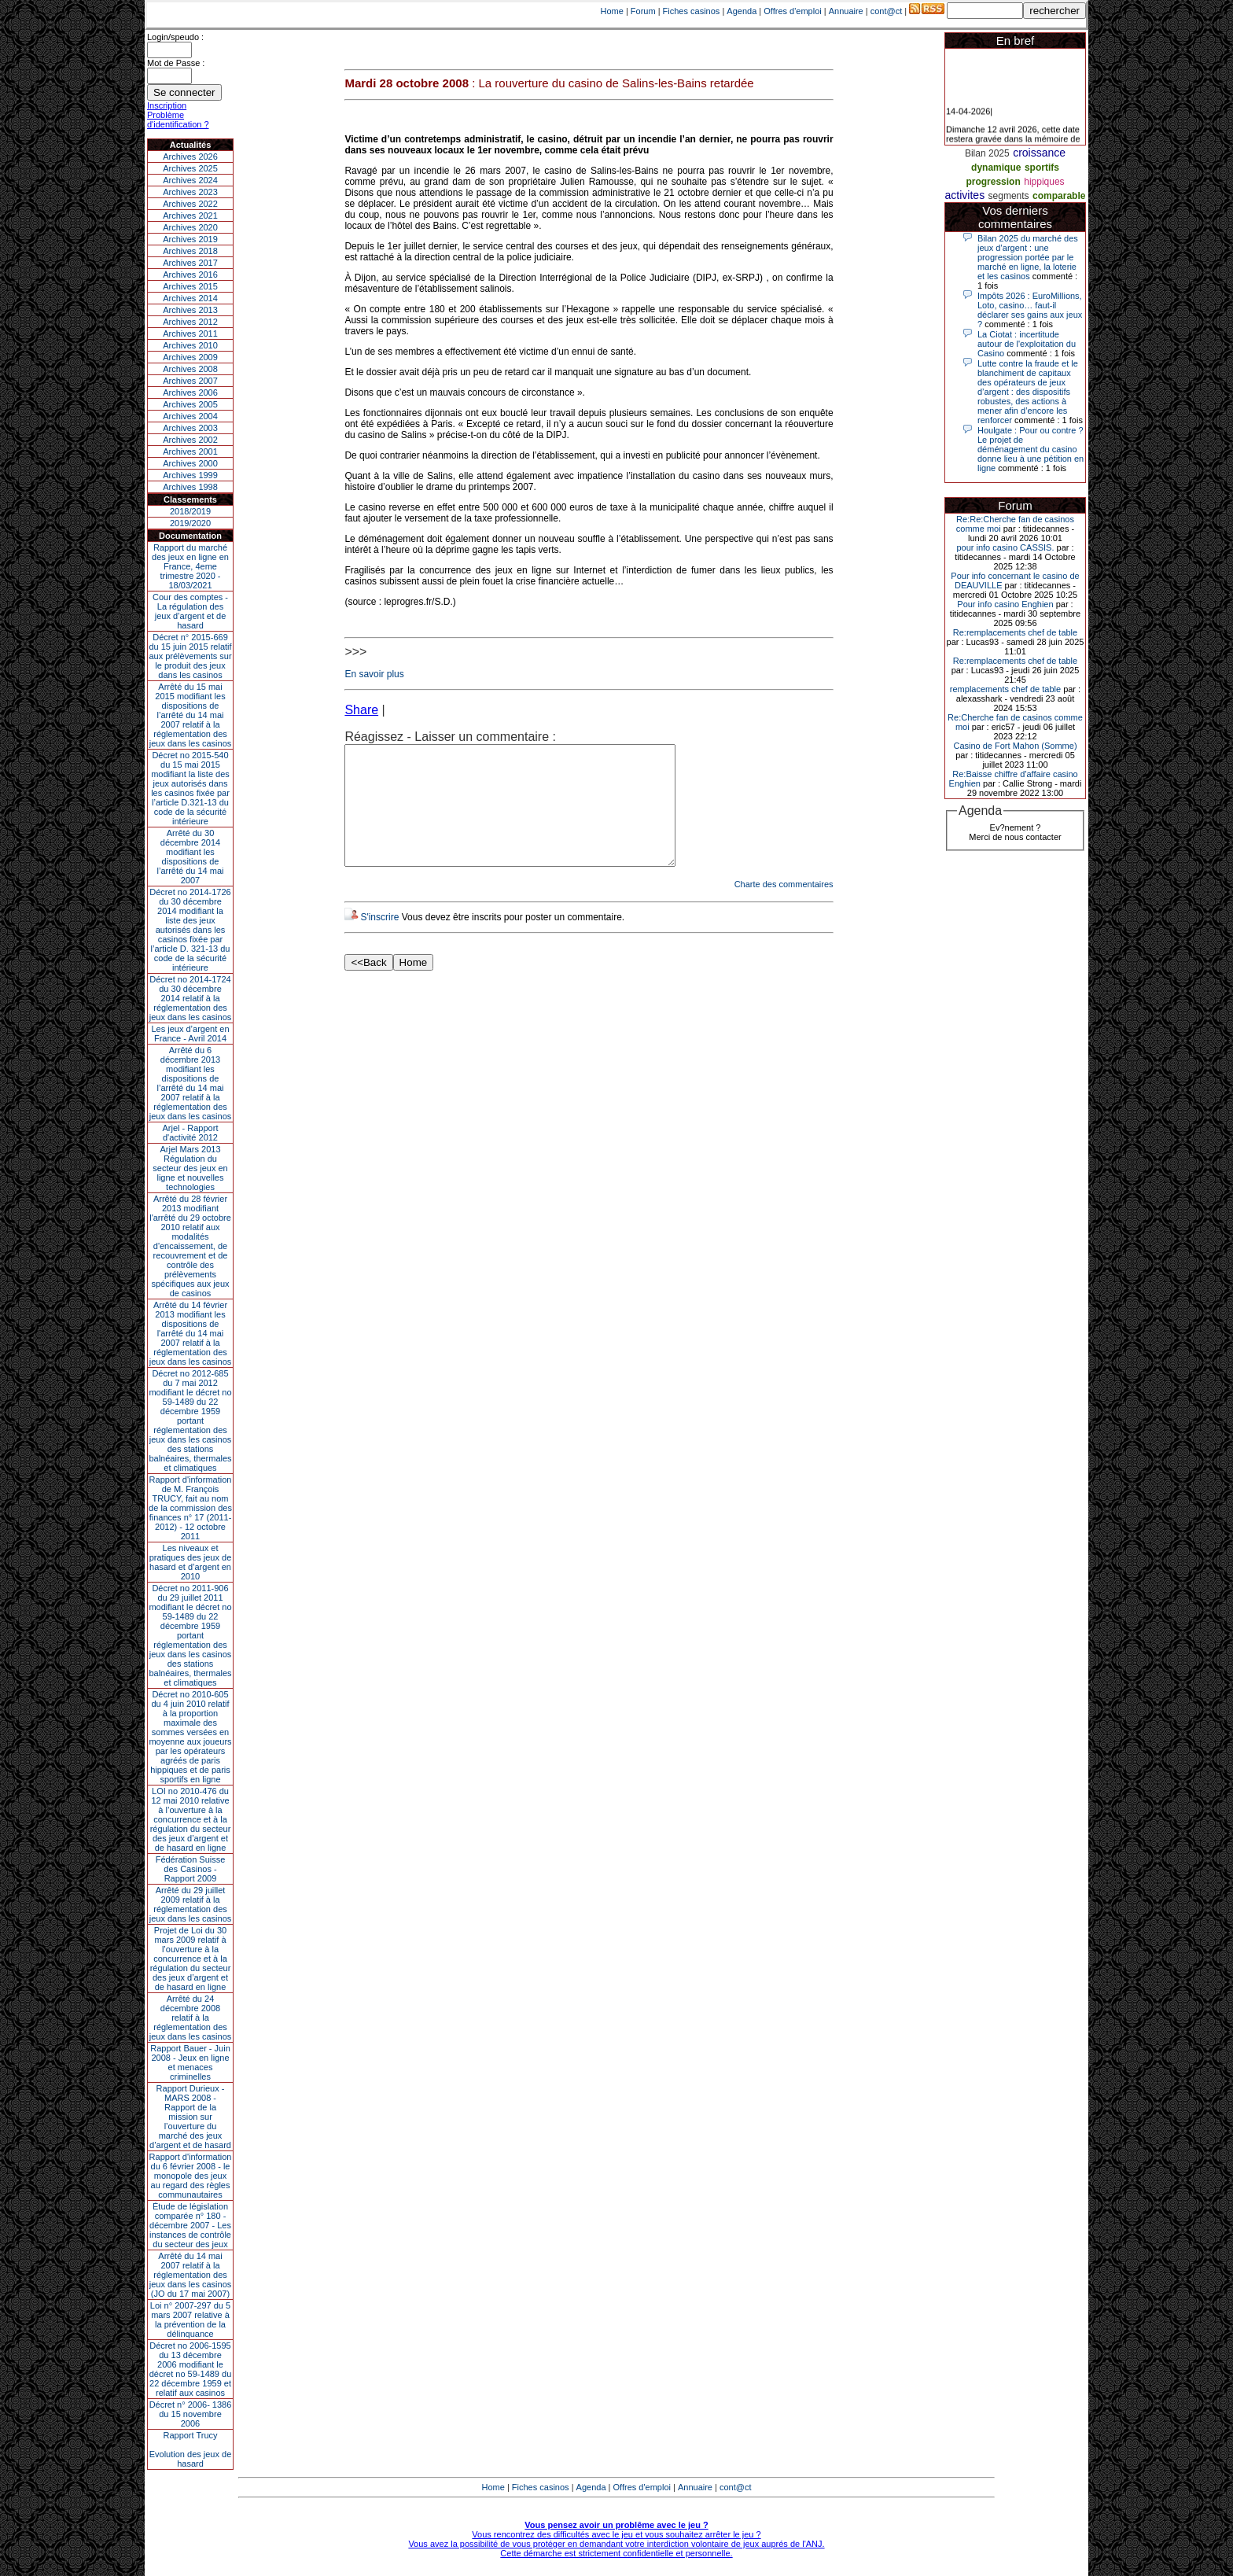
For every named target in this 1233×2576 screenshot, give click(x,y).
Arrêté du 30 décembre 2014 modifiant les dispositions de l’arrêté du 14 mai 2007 (190, 856)
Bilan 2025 (987, 153)
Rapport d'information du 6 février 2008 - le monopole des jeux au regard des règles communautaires (190, 2175)
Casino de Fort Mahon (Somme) (1015, 745)
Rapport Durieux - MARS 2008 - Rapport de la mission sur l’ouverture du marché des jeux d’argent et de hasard (190, 2117)
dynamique (996, 167)
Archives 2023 (190, 192)
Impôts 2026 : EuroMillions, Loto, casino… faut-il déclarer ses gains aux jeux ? (1029, 310)
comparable (1058, 195)
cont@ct (886, 11)
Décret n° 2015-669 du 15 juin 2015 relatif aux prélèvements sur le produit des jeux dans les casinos (190, 656)
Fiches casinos (691, 11)
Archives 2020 (190, 227)
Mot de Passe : (175, 63)
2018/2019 (190, 511)
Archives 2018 (190, 251)
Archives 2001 (190, 451)
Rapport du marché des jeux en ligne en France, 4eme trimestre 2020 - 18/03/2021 (190, 566)
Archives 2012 (190, 321)
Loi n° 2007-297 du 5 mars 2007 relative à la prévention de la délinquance (190, 2319)
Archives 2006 (190, 392)
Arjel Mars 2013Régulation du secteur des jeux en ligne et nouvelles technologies (190, 1168)
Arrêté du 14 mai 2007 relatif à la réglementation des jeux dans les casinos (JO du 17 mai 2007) (190, 2274)
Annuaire (846, 11)
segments (1008, 195)
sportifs (1042, 167)
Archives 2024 (190, 180)
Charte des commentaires (784, 907)
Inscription (166, 105)
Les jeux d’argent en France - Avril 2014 (190, 1033)
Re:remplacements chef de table (1015, 632)
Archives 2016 (190, 274)
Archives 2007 (190, 380)
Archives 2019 (190, 239)
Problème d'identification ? (178, 119)
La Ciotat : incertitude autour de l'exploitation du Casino (1026, 344)
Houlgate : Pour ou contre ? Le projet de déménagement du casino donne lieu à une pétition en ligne (1030, 449)
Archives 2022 (190, 203)
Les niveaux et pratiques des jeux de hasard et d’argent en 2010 (190, 1562)
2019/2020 (190, 523)
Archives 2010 (190, 345)
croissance (1039, 152)
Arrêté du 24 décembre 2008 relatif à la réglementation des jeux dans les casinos (190, 2017)
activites (965, 195)
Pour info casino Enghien (1005, 604)
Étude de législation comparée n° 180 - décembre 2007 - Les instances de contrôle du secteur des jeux (190, 2225)
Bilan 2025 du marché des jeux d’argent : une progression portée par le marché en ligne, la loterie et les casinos (1027, 257)
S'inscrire (379, 940)
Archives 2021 (190, 215)
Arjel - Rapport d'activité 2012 (191, 1132)
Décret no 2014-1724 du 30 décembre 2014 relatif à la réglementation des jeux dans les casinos (190, 998)
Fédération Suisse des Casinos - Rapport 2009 (191, 1869)
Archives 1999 (190, 475)
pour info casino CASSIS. (1005, 547)
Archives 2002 (190, 439)
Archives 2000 (190, 463)
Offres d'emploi (792, 11)
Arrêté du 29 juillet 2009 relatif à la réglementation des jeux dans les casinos (190, 1904)
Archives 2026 (190, 156)
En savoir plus (373, 674)
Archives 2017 (190, 262)
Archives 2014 (190, 298)
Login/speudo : (175, 37)
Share (361, 710)
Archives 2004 (190, 416)
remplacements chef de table (1005, 689)
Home (612, 11)
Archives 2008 (190, 369)
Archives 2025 (190, 168)
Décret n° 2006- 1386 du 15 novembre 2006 (190, 2414)
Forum (643, 11)
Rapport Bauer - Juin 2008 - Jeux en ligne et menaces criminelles (190, 2062)
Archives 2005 (190, 404)
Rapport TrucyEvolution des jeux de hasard (190, 2449)
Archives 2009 (190, 357)
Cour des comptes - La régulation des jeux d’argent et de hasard (190, 611)
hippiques (1044, 181)
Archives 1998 (190, 487)
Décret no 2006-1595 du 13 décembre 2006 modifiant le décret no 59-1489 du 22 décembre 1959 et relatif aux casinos (190, 2369)
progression (993, 181)
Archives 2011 (190, 333)
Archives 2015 (190, 286)
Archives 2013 (190, 310)
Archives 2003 (190, 428)
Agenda (741, 11)
